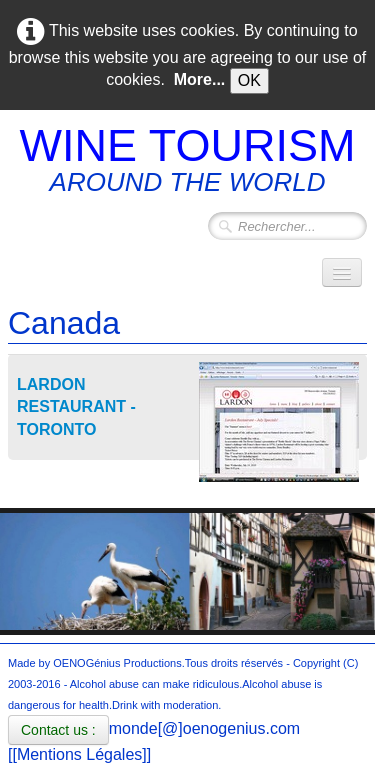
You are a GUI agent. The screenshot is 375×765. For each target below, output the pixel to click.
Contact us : (58, 730)
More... (200, 79)
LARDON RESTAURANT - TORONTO (76, 407)
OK (249, 80)
